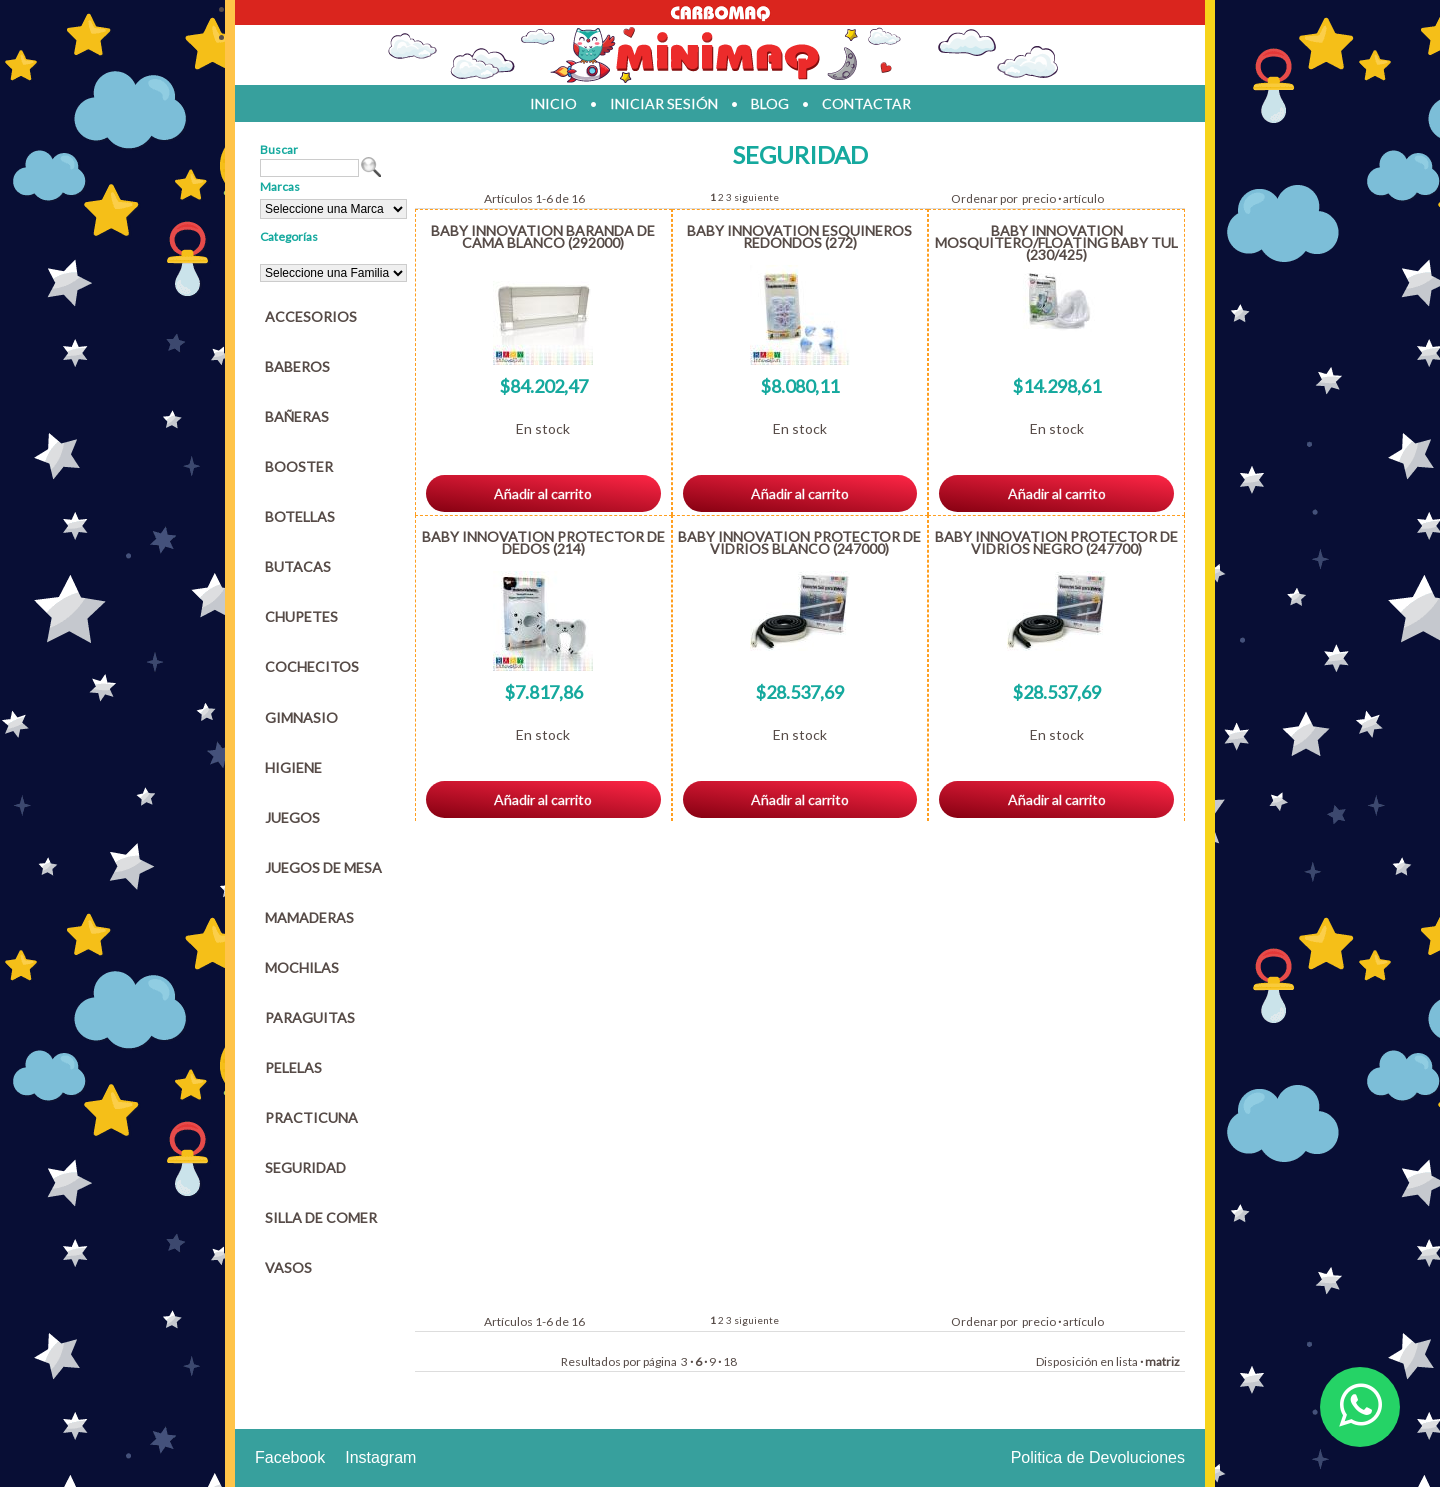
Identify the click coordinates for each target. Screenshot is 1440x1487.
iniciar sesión (664, 103)
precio (1039, 198)
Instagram (380, 1457)
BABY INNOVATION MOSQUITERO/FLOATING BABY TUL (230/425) (1056, 242)
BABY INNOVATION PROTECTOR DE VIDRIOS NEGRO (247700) (1056, 542)
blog (770, 103)
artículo (1083, 198)
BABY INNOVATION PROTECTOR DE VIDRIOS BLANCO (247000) (799, 542)
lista (1127, 1361)
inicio (553, 103)
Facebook (290, 1457)
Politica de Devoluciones (1098, 1457)
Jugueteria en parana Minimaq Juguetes (720, 55)
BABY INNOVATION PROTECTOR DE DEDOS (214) (543, 542)
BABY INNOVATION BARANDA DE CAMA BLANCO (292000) (543, 236)
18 (730, 1361)
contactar (866, 103)
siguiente (756, 197)
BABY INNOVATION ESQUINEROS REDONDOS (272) (799, 236)
